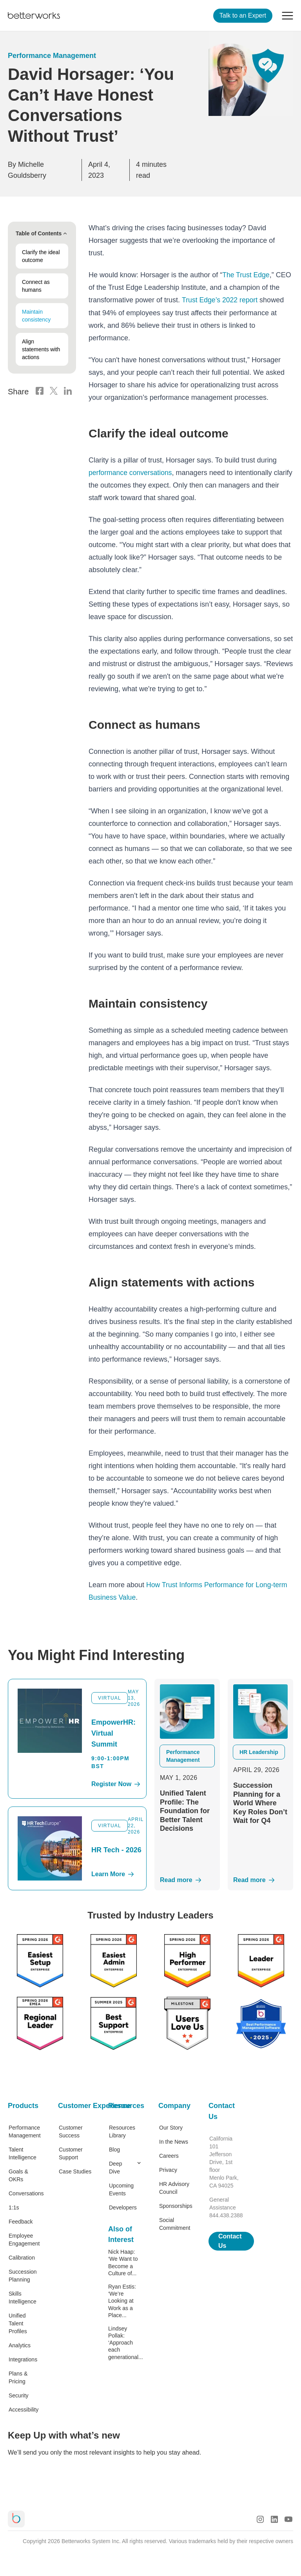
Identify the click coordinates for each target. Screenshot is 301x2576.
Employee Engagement (24, 2239)
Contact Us (222, 2110)
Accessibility (23, 2409)
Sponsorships (175, 2205)
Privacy (168, 2169)
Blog (114, 2149)
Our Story (171, 2127)
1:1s (14, 2207)
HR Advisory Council (174, 2187)
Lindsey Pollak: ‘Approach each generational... (125, 2342)
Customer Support (71, 2153)
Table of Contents (42, 233)
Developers (123, 2207)
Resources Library (122, 2131)
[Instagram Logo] (260, 2518)
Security (19, 2395)
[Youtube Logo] (288, 2518)
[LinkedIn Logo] (68, 391)
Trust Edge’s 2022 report (220, 300)
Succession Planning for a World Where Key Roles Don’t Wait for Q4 (260, 1802)
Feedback (21, 2221)
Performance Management (52, 56)
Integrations (23, 2359)
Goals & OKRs (18, 2175)
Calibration (22, 2257)
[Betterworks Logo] (34, 15)
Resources (125, 2105)
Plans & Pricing (18, 2377)
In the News (173, 2141)
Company (174, 2105)
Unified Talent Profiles (18, 2323)
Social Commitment (174, 2224)
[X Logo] (53, 391)
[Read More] (187, 1879)
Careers (169, 2155)
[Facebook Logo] (39, 391)
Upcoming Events (121, 2189)
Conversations (25, 2193)
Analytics (20, 2345)
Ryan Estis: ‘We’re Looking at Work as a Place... (122, 2300)
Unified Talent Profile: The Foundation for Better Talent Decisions (185, 1810)
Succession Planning (23, 2275)
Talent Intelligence (22, 2153)
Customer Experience (75, 2105)
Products (23, 2105)
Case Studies (75, 2171)
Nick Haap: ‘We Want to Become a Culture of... (123, 2262)
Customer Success (71, 2131)
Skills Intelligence (22, 2297)
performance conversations (131, 472)
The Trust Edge (246, 275)
